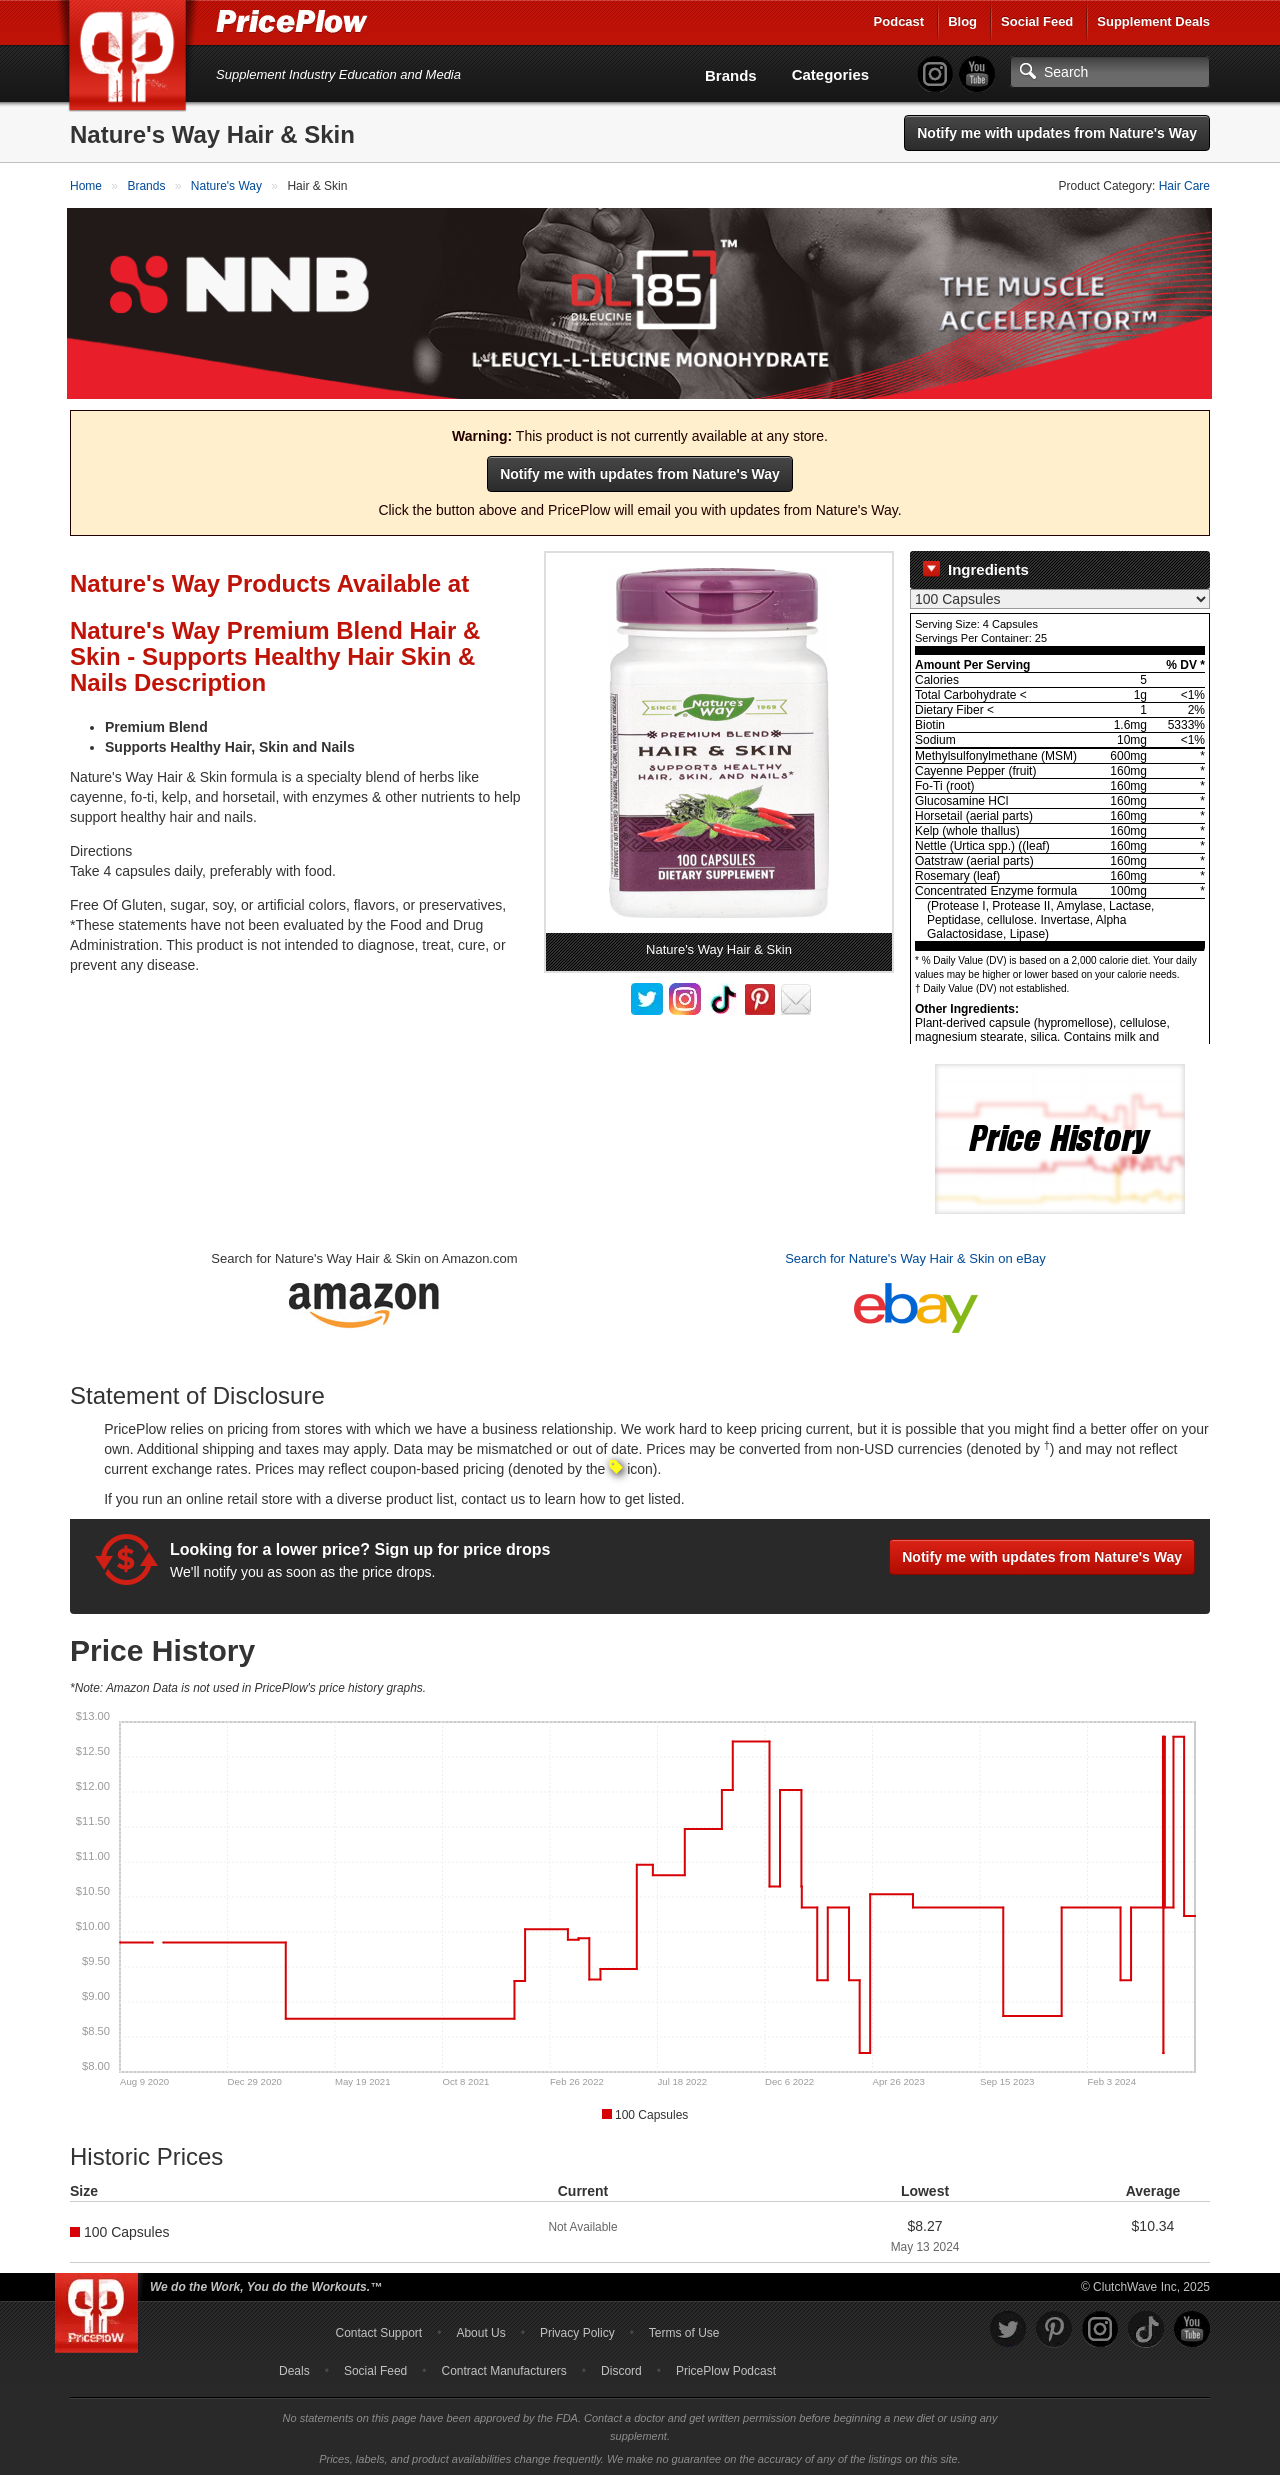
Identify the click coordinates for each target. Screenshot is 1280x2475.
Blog (962, 21)
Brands (731, 75)
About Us (480, 2330)
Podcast (899, 21)
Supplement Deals (1153, 21)
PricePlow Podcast (726, 2368)
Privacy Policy (577, 2330)
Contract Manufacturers (503, 2368)
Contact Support (378, 2330)
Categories (831, 74)
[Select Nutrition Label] (1060, 597)
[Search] (1110, 72)
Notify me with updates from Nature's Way (1057, 133)
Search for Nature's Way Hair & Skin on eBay (915, 1256)
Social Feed (1037, 21)
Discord (621, 2368)
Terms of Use (684, 2330)
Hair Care (1184, 186)
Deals (294, 2368)
